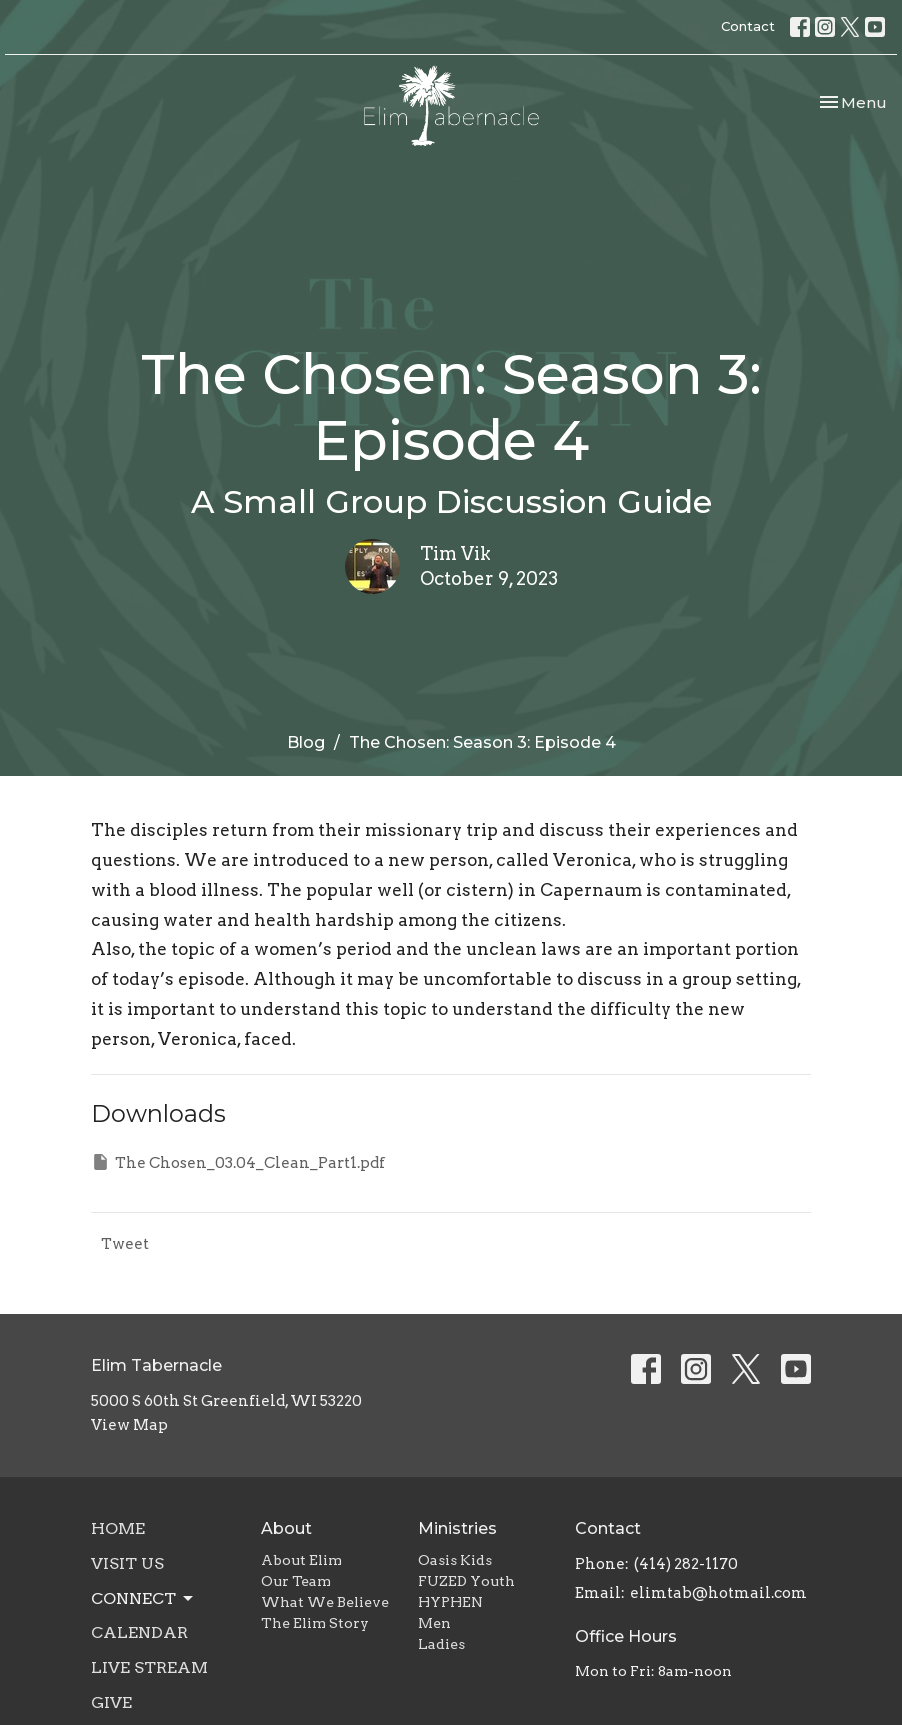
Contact (748, 26)
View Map (129, 1425)
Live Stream (149, 1667)
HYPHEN (450, 1602)
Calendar (139, 1632)
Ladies (441, 1644)
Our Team (296, 1581)
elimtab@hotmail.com (718, 1593)
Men (434, 1623)
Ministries (457, 1528)
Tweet (125, 1244)
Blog (306, 742)
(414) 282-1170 (686, 1564)
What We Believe (325, 1602)
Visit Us (127, 1563)
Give (111, 1702)
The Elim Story (315, 1623)
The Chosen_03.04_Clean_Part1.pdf (238, 1162)
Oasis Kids (455, 1560)
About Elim (301, 1560)
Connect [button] (143, 1599)
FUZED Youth (466, 1581)
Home (118, 1528)
